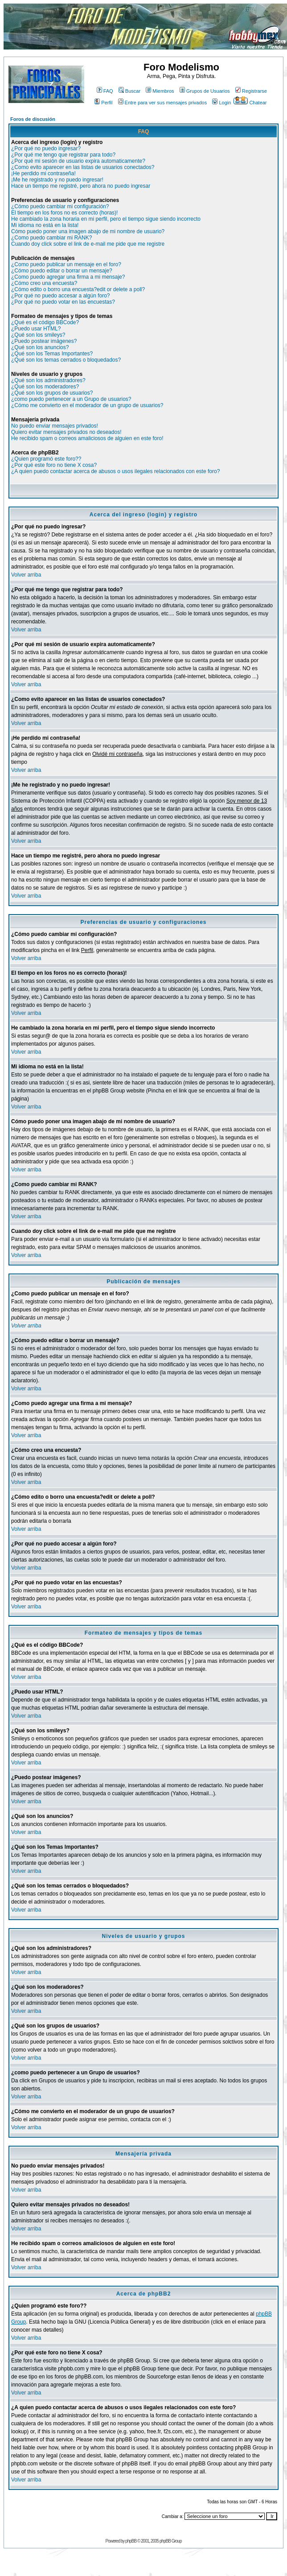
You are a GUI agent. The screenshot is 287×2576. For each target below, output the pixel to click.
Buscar (129, 91)
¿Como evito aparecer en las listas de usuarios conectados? (83, 167)
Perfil (103, 102)
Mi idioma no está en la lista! (44, 225)
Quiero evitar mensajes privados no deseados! (66, 432)
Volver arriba (26, 575)
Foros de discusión (32, 119)
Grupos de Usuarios (205, 91)
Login (221, 102)
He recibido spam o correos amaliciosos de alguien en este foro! (87, 438)
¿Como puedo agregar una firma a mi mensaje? (68, 277)
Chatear (250, 102)
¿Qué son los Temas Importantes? (52, 353)
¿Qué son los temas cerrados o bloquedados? (66, 360)
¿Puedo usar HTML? (36, 329)
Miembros (160, 91)
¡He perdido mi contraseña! (43, 173)
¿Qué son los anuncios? (40, 347)
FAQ (105, 91)
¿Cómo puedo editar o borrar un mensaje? (61, 271)
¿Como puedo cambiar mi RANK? (51, 238)
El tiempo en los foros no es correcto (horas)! (64, 213)
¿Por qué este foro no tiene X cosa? (54, 465)
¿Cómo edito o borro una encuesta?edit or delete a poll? (78, 289)
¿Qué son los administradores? (48, 380)
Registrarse (251, 91)
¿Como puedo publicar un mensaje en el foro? (66, 264)
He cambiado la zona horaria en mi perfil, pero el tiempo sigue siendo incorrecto (106, 219)
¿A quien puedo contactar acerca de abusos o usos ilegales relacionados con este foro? (115, 471)
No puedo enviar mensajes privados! (54, 426)
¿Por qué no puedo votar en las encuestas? (63, 302)
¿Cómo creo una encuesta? (44, 283)
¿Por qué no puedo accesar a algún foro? (60, 296)
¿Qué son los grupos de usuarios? (52, 393)
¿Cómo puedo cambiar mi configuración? (60, 206)
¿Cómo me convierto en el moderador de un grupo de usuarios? (87, 405)
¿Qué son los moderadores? (45, 386)
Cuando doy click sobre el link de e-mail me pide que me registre (87, 244)
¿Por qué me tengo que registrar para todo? (63, 155)
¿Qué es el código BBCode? (45, 322)
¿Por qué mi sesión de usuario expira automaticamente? (78, 161)
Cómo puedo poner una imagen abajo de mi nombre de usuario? (87, 231)
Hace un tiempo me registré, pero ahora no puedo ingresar (80, 186)
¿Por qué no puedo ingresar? (46, 148)
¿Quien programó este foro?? (46, 459)
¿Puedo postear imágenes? (44, 341)
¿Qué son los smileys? (38, 335)
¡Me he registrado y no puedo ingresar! (57, 180)
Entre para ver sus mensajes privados (162, 102)
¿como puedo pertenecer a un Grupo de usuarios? (71, 399)
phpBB (130, 2541)
